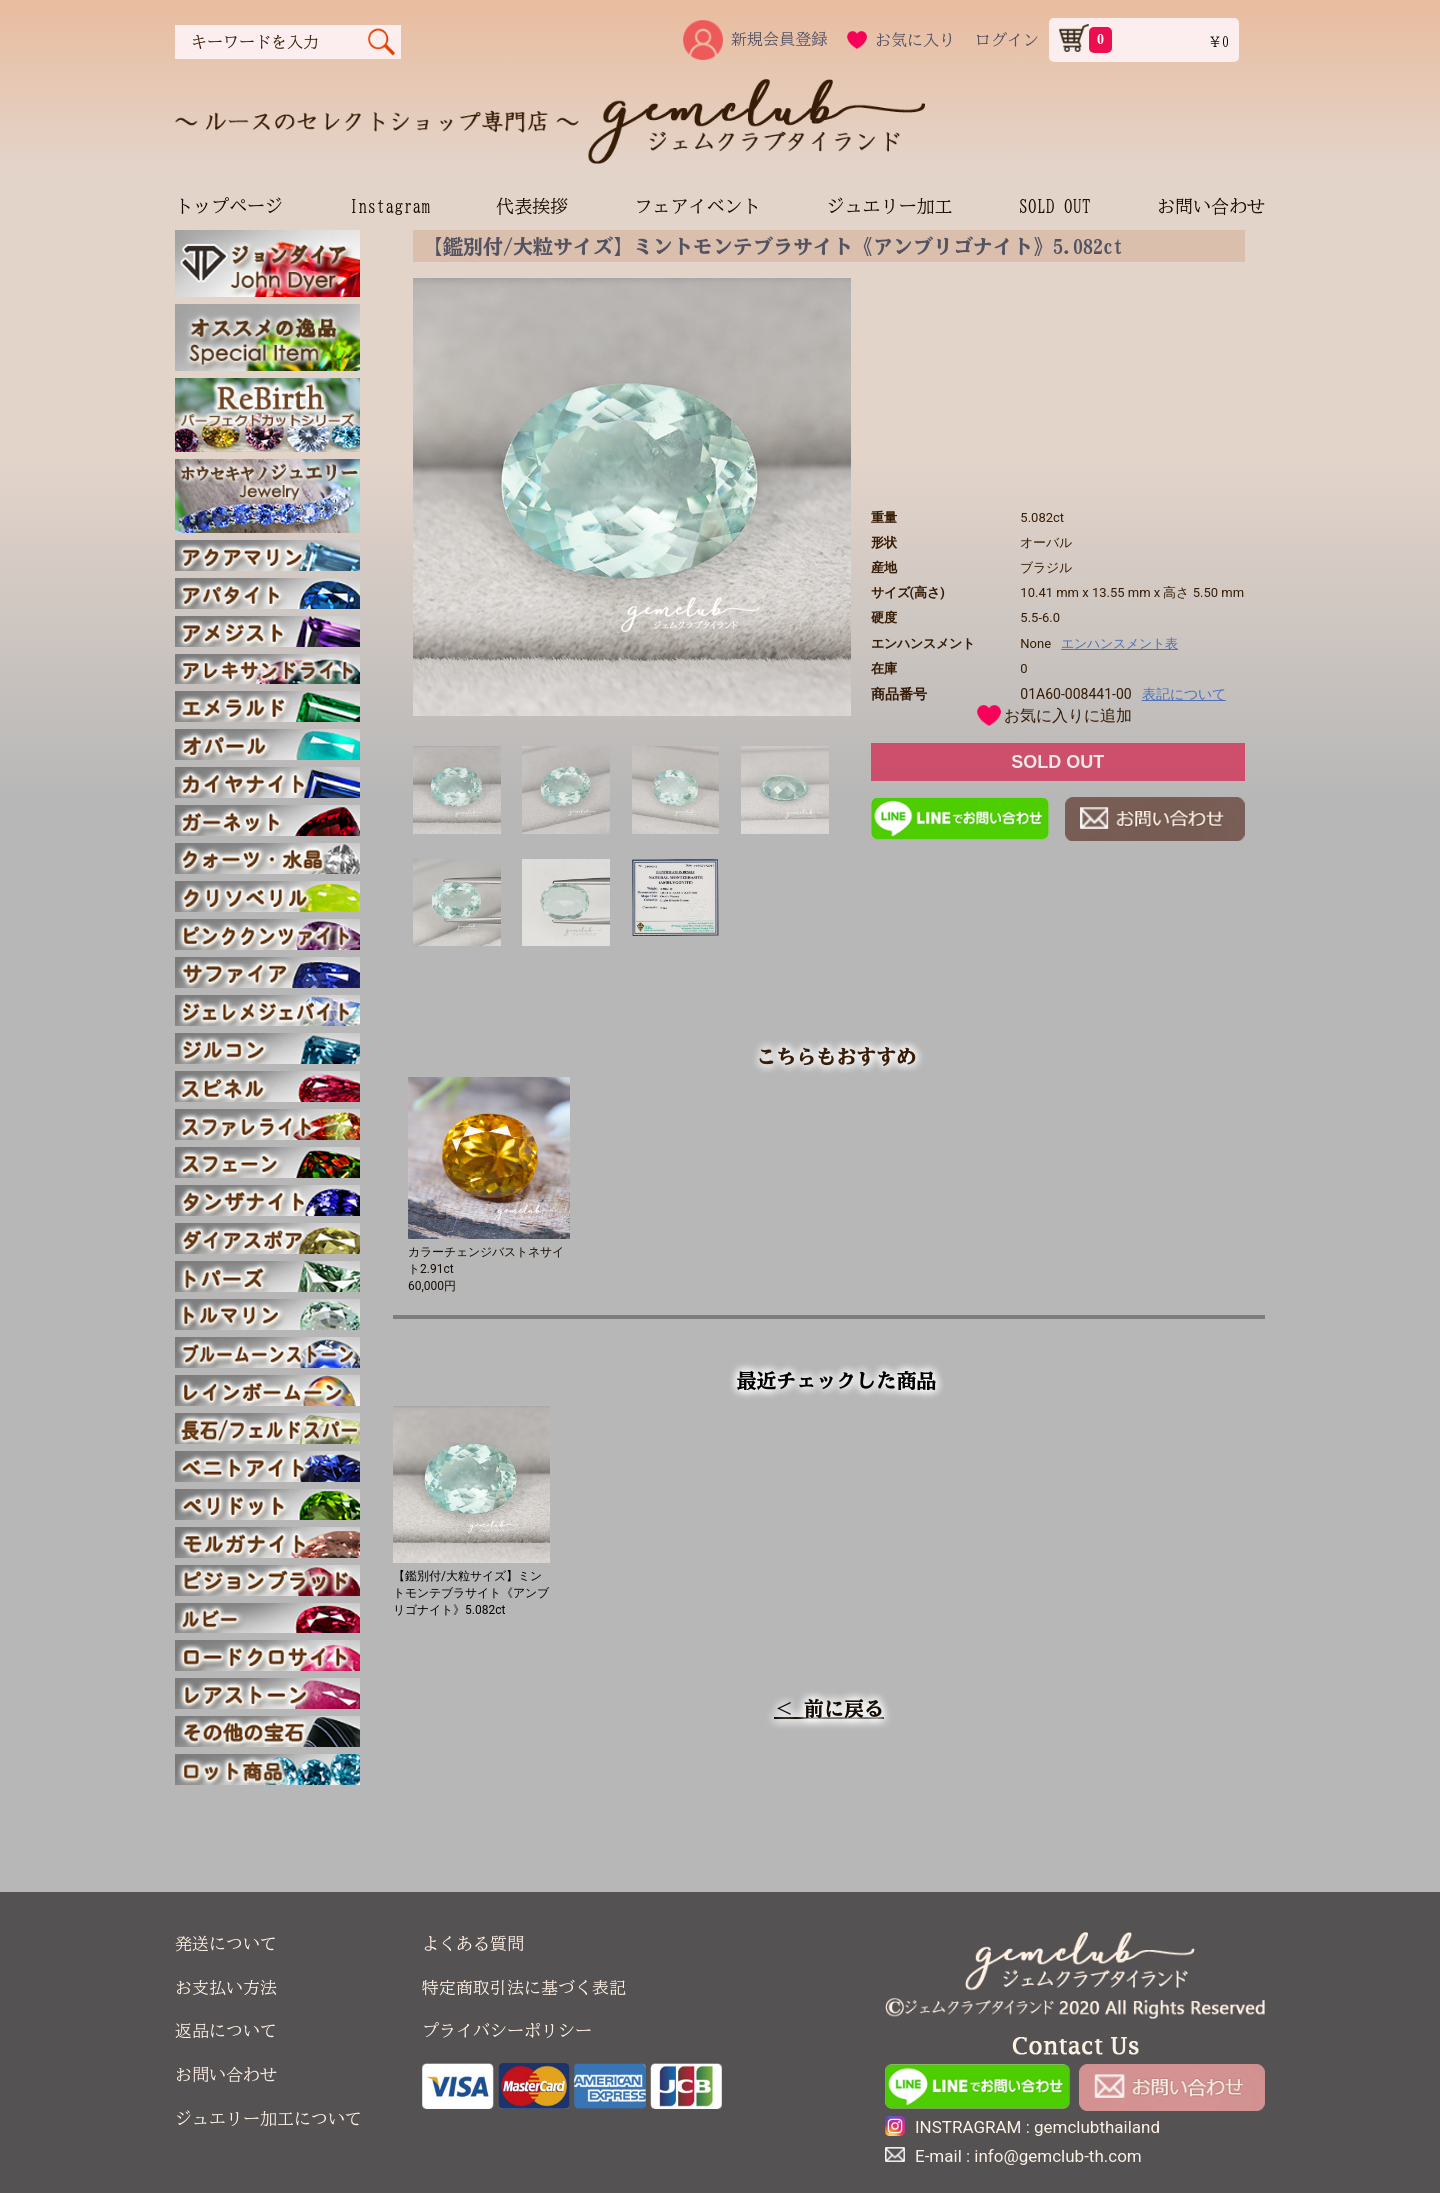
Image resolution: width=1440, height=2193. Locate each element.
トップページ (229, 206)
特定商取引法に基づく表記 (524, 1987)
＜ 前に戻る (829, 1708)
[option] (632, 497)
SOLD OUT (1055, 206)
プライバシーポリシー (507, 2030)
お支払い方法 (226, 1987)
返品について (226, 2030)
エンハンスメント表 (1119, 643)
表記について (1184, 694)
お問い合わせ (1211, 206)
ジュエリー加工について (268, 2118)
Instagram (389, 206)
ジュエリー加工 (890, 206)
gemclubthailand (1097, 2127)
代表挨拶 (532, 206)
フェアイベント (697, 206)
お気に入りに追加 (1068, 715)
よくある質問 (473, 1943)
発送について (226, 1943)
